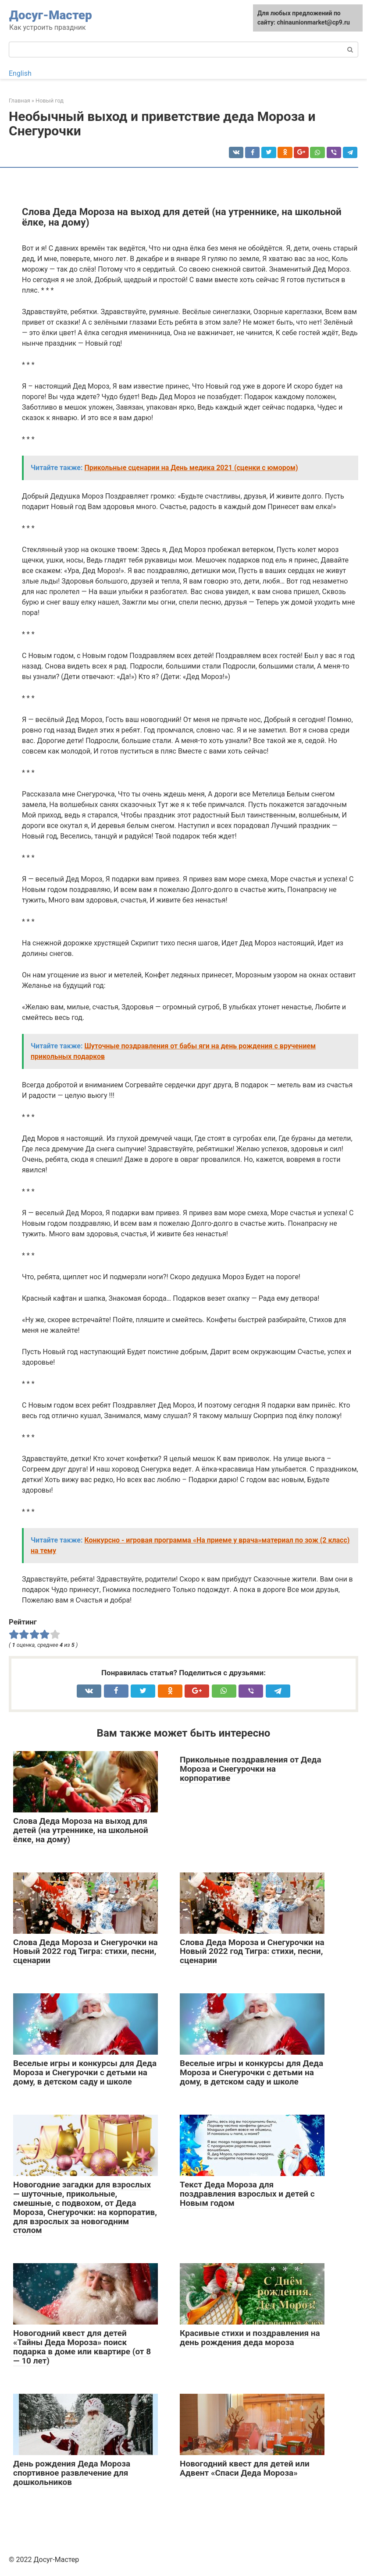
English (20, 73)
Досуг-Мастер (50, 15)
